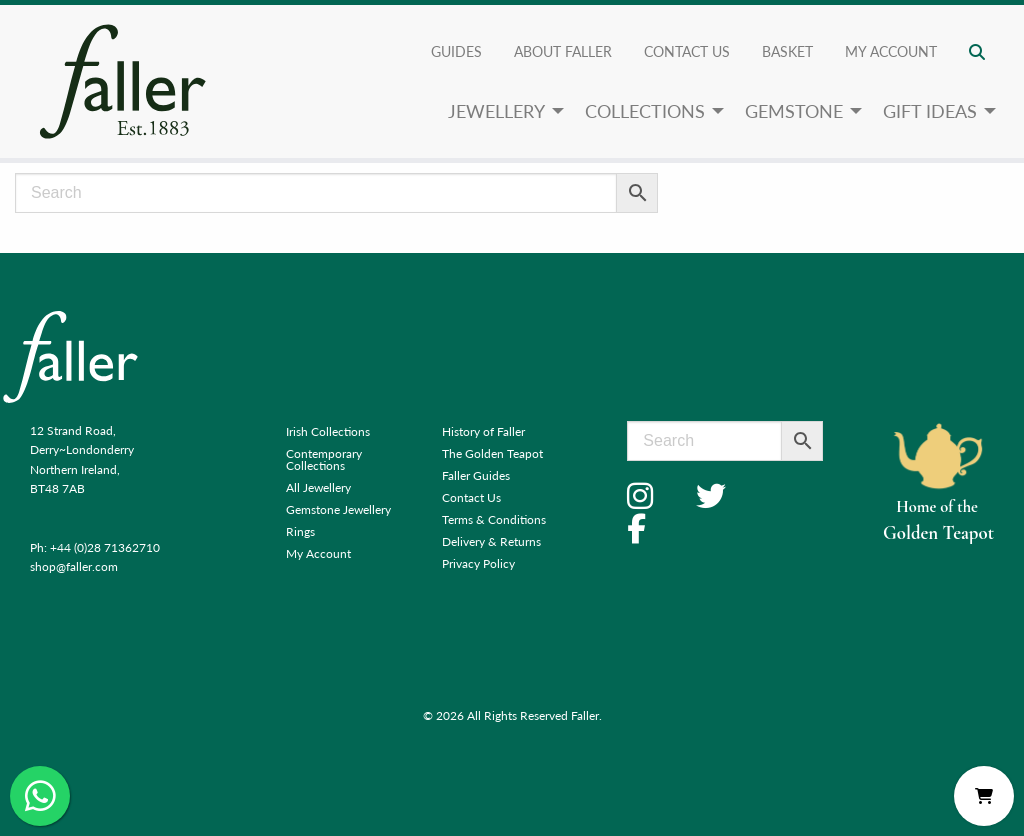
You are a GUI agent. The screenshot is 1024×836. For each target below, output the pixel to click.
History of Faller (483, 431)
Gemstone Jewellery (338, 509)
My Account (318, 553)
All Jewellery (318, 487)
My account (891, 51)
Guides (456, 51)
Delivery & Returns (491, 541)
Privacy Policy (478, 563)
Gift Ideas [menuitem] (930, 110)
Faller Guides (476, 475)
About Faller (563, 51)
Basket (787, 51)
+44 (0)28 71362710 (105, 547)
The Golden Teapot (492, 453)
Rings (300, 531)
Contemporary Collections (324, 459)
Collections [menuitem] (645, 110)
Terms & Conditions (494, 519)
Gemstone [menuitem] (794, 110)
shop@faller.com (74, 566)
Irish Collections (328, 431)
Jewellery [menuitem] (496, 110)
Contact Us (687, 51)
